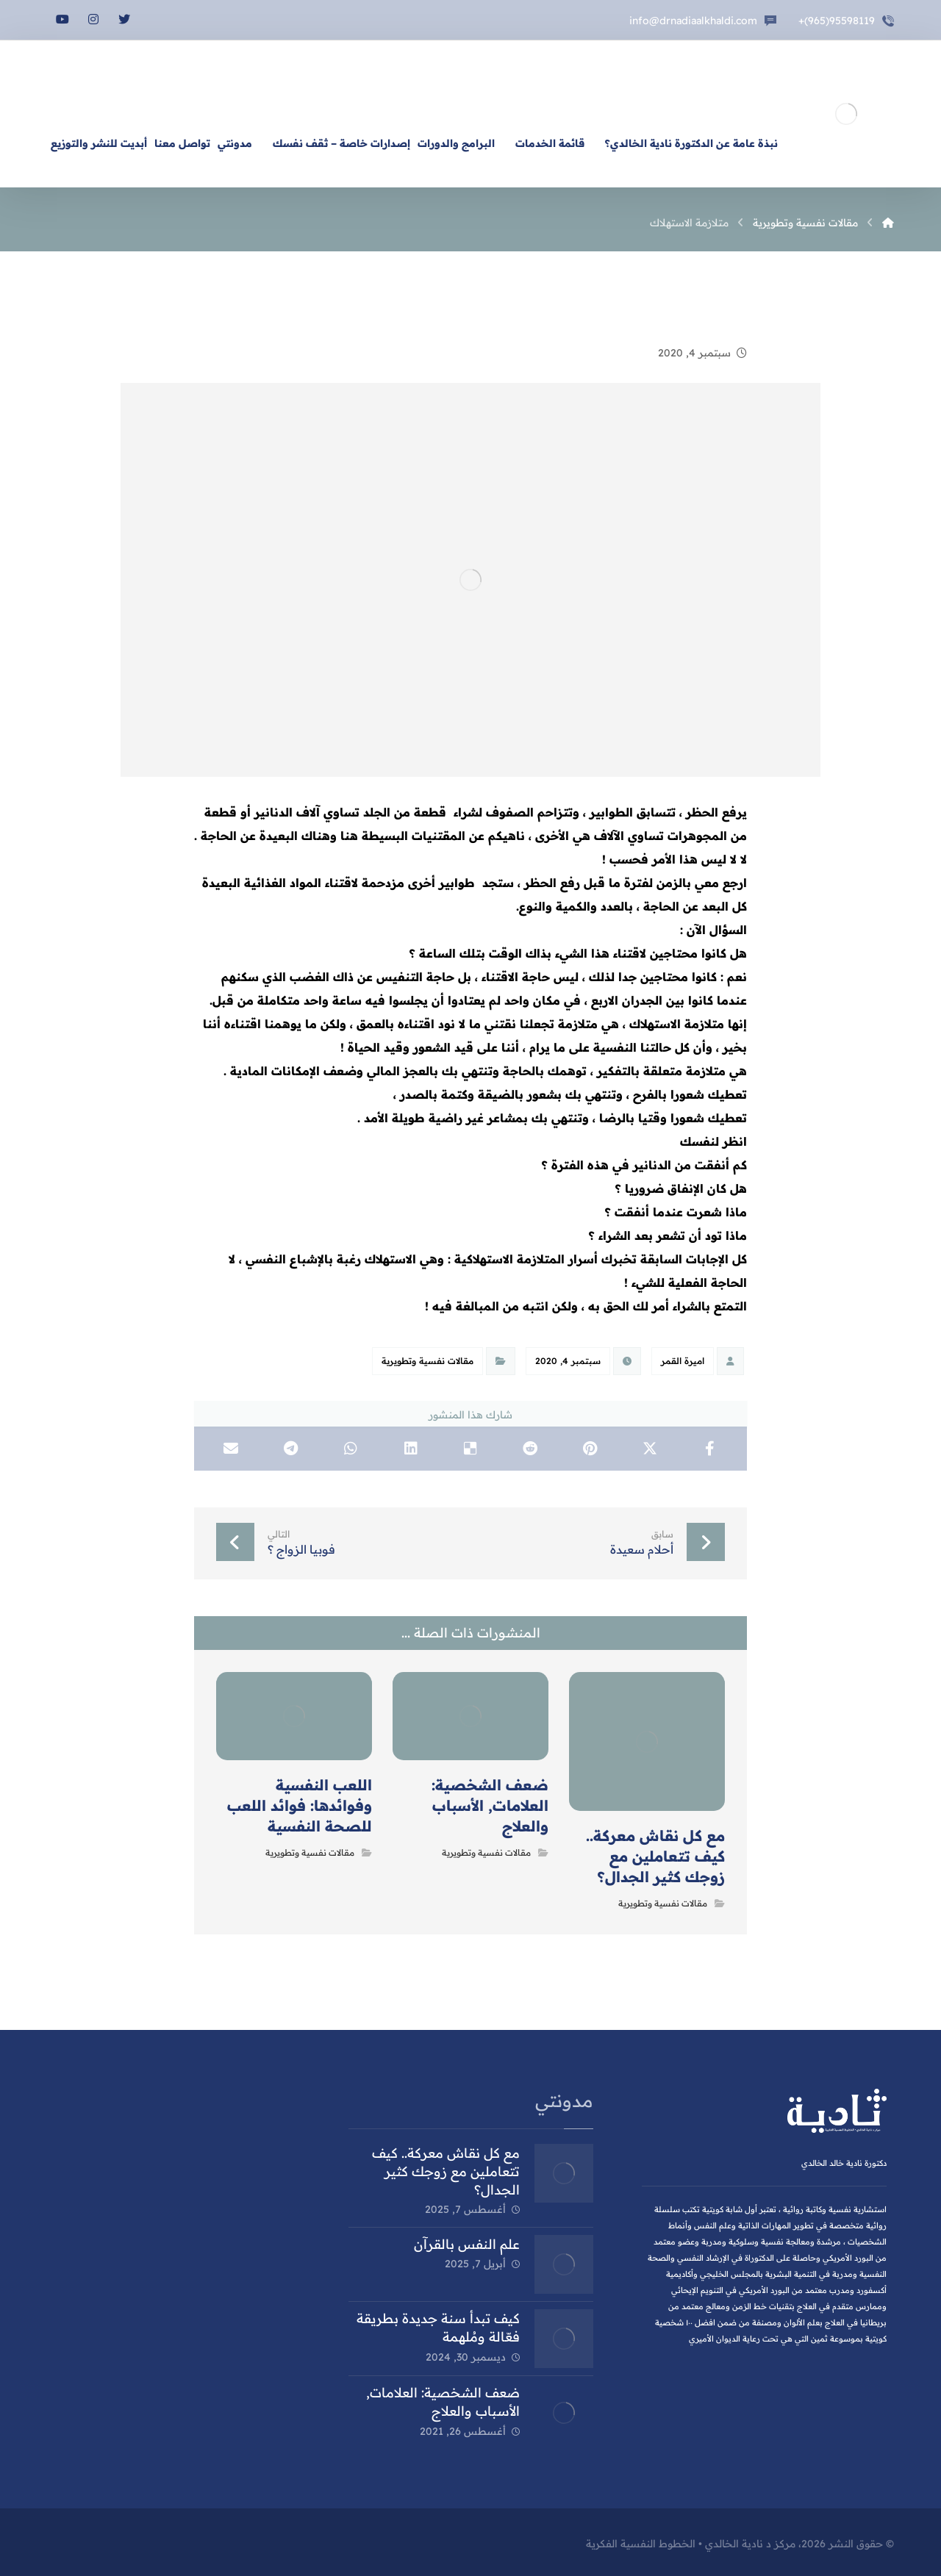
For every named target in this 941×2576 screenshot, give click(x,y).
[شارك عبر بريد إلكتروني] (231, 1448)
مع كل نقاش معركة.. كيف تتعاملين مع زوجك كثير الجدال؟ (446, 2171)
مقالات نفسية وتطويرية (427, 1360)
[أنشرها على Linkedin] (410, 1448)
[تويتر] (124, 19)
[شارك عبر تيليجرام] (291, 1448)
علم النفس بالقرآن (467, 2244)
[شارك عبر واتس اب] (351, 1448)
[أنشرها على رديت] (530, 1448)
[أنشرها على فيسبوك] (710, 1448)
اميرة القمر (682, 1360)
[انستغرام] (93, 19)
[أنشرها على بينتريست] (590, 1448)
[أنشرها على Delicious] (470, 1448)
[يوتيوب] (62, 19)
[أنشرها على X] (650, 1448)
